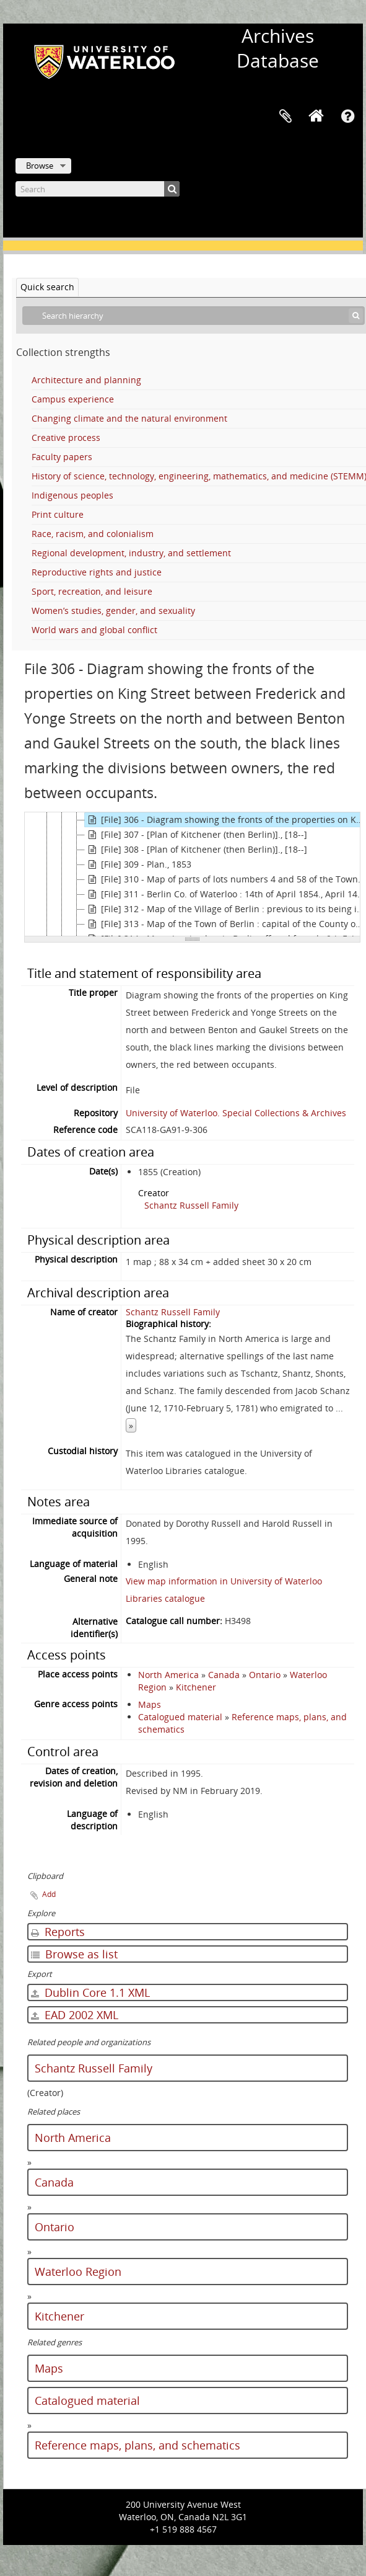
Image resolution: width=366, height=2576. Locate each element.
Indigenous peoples (72, 495)
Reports (58, 1931)
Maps (149, 1704)
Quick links (347, 116)
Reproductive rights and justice (97, 572)
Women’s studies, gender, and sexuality (113, 610)
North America (168, 1675)
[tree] (192, 874)
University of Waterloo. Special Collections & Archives (236, 1113)
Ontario (265, 1675)
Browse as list (74, 1954)
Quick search (47, 287)
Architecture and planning (86, 380)
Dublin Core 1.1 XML (90, 1992)
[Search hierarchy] (193, 315)
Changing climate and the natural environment (129, 418)
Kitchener (196, 1687)
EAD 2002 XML (74, 2014)
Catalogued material (180, 1717)
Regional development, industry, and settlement (131, 553)
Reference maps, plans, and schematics (137, 2445)
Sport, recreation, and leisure (92, 591)
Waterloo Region (78, 2271)
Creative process (66, 437)
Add (49, 1894)
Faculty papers (62, 457)
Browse (39, 165)
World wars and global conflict (94, 630)
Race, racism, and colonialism (93, 534)
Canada (224, 1675)
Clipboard (285, 116)
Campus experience (73, 399)
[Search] (97, 189)
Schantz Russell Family (191, 1205)
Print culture (58, 514)
